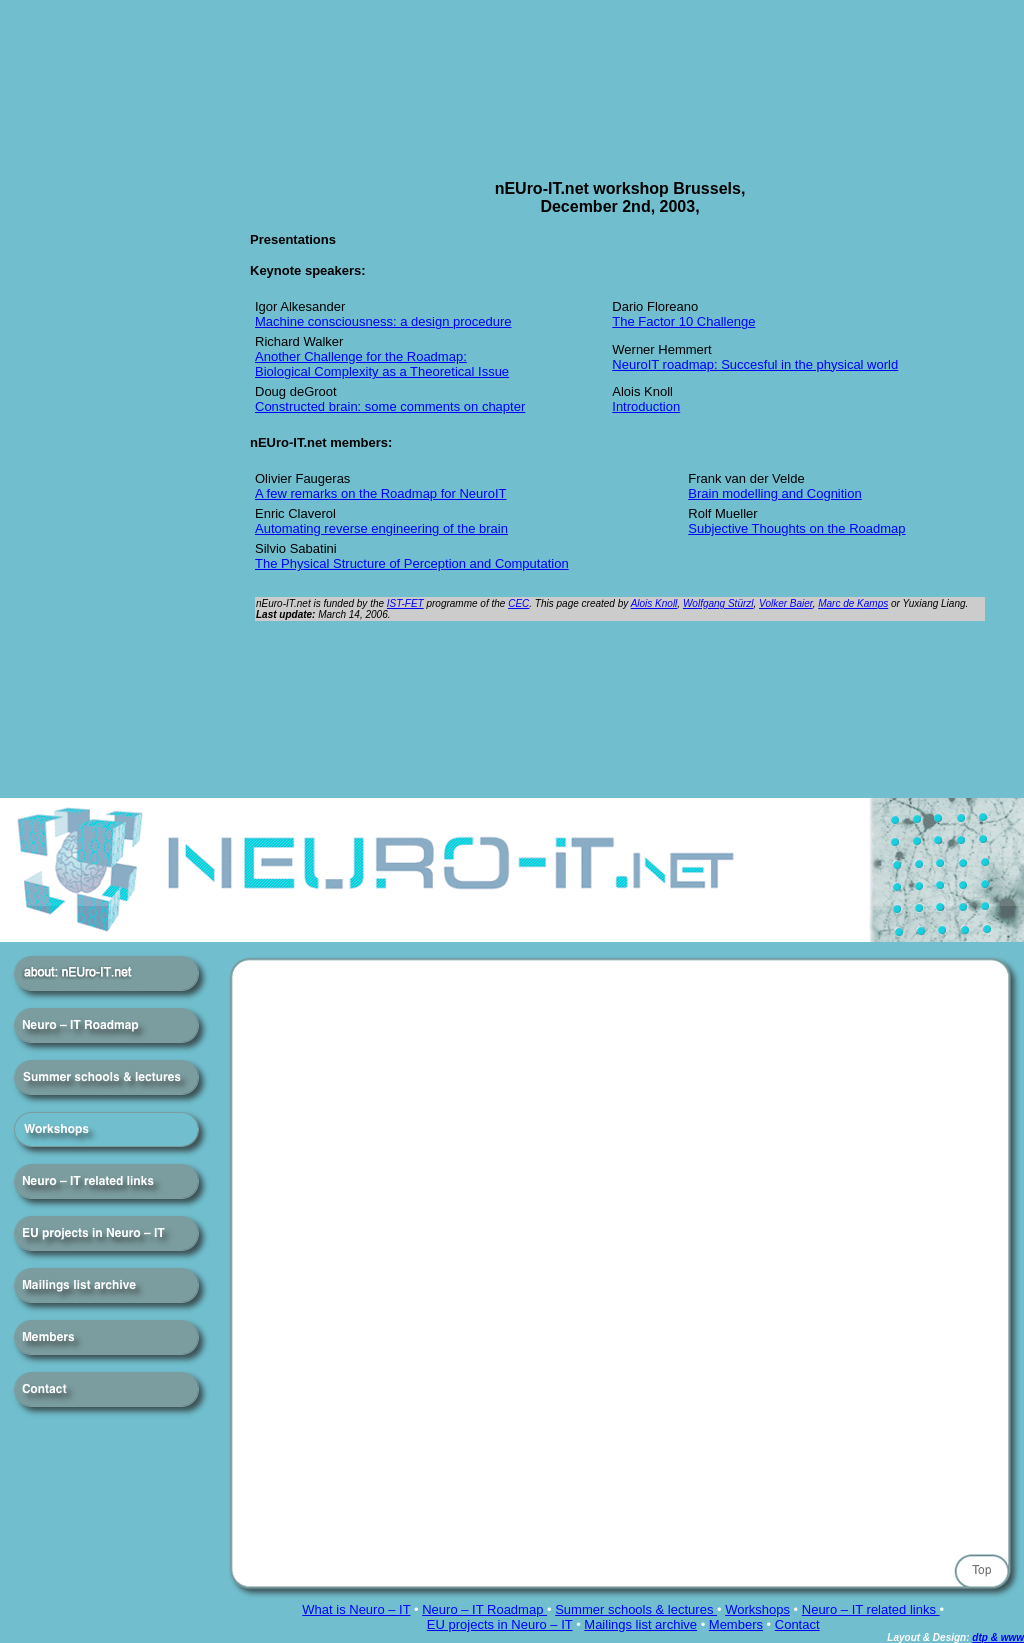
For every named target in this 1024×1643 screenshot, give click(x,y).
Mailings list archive (640, 1624)
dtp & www (998, 1637)
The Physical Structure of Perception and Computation (412, 563)
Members (736, 1624)
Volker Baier (786, 603)
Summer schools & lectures (636, 1609)
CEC (518, 603)
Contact (797, 1624)
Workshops (757, 1609)
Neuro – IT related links (871, 1609)
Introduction (646, 406)
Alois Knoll (654, 603)
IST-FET (405, 603)
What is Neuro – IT (356, 1609)
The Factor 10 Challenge (683, 321)
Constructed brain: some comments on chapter (390, 406)
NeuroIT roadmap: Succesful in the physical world (755, 364)
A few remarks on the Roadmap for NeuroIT (380, 493)
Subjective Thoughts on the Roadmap (796, 528)
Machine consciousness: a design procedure (383, 321)
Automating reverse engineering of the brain (381, 528)
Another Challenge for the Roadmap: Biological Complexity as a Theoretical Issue (382, 364)
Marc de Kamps (853, 603)
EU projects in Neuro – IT (500, 1624)
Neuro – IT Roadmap (484, 1609)
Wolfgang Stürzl (718, 603)
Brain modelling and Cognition (774, 493)
